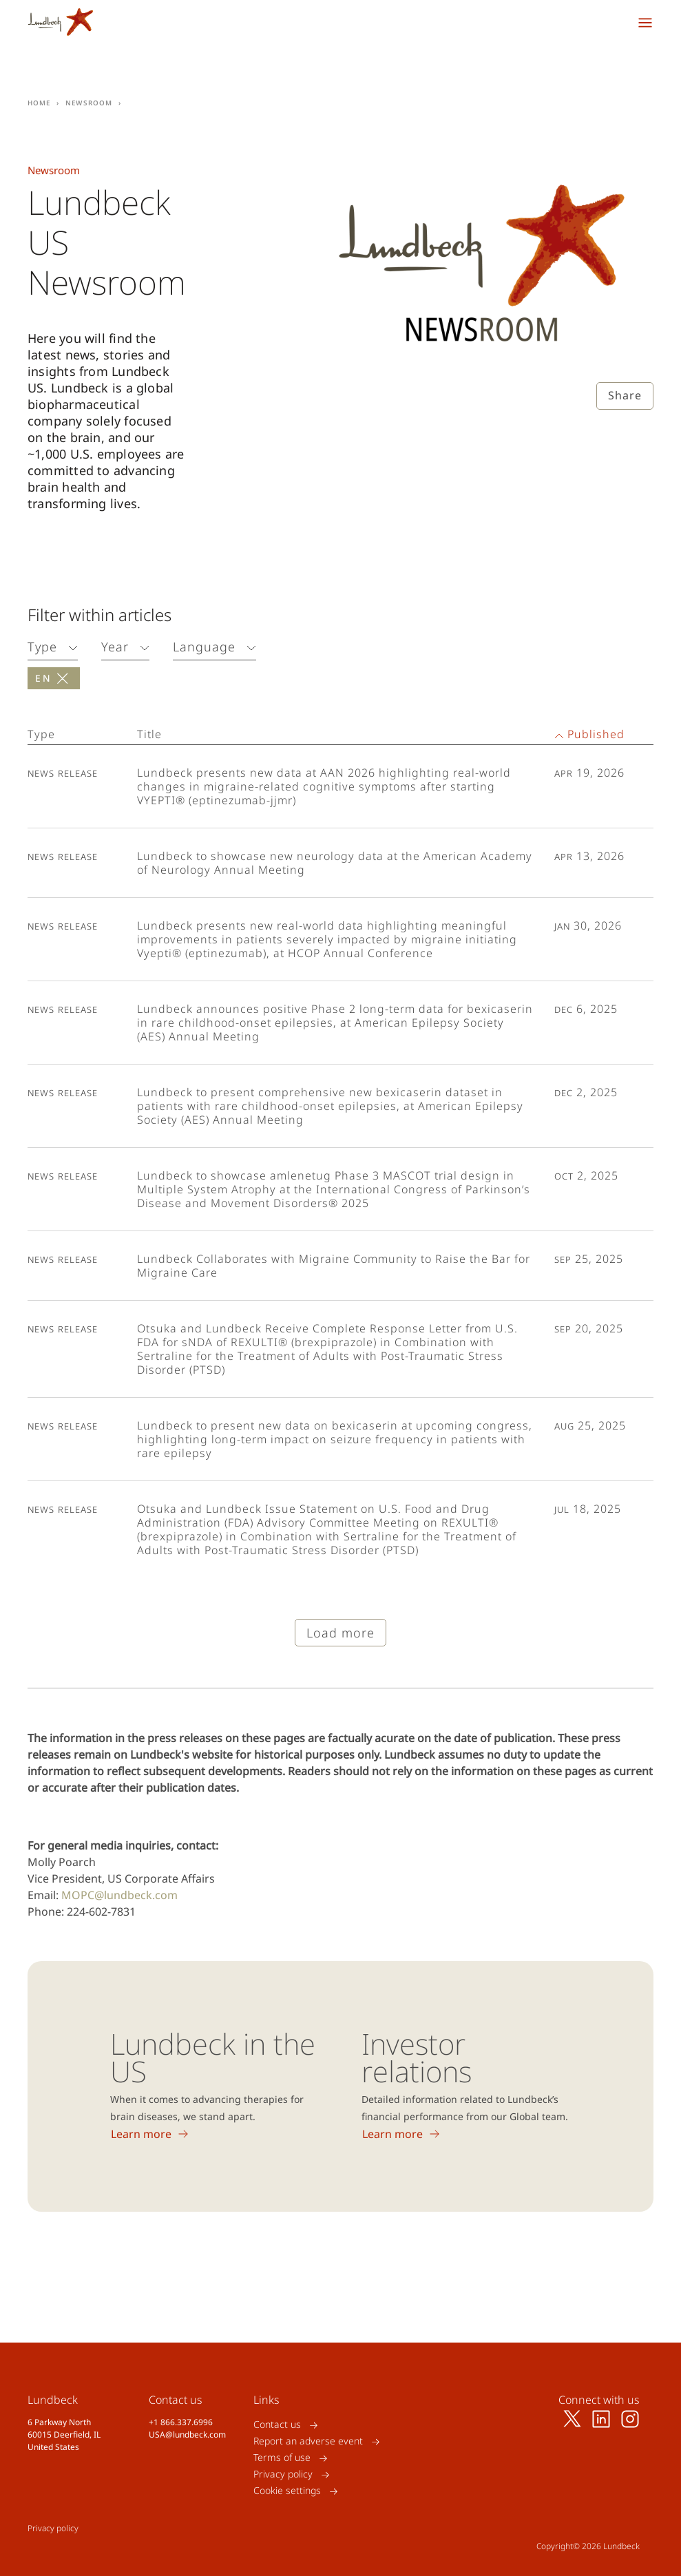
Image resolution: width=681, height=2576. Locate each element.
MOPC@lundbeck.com (119, 1895)
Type (42, 646)
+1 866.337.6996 (181, 2422)
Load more (340, 1632)
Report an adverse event (308, 2441)
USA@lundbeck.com (187, 2434)
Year (115, 646)
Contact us (277, 2424)
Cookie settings (287, 2490)
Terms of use (282, 2457)
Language (204, 646)
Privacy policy (283, 2474)
